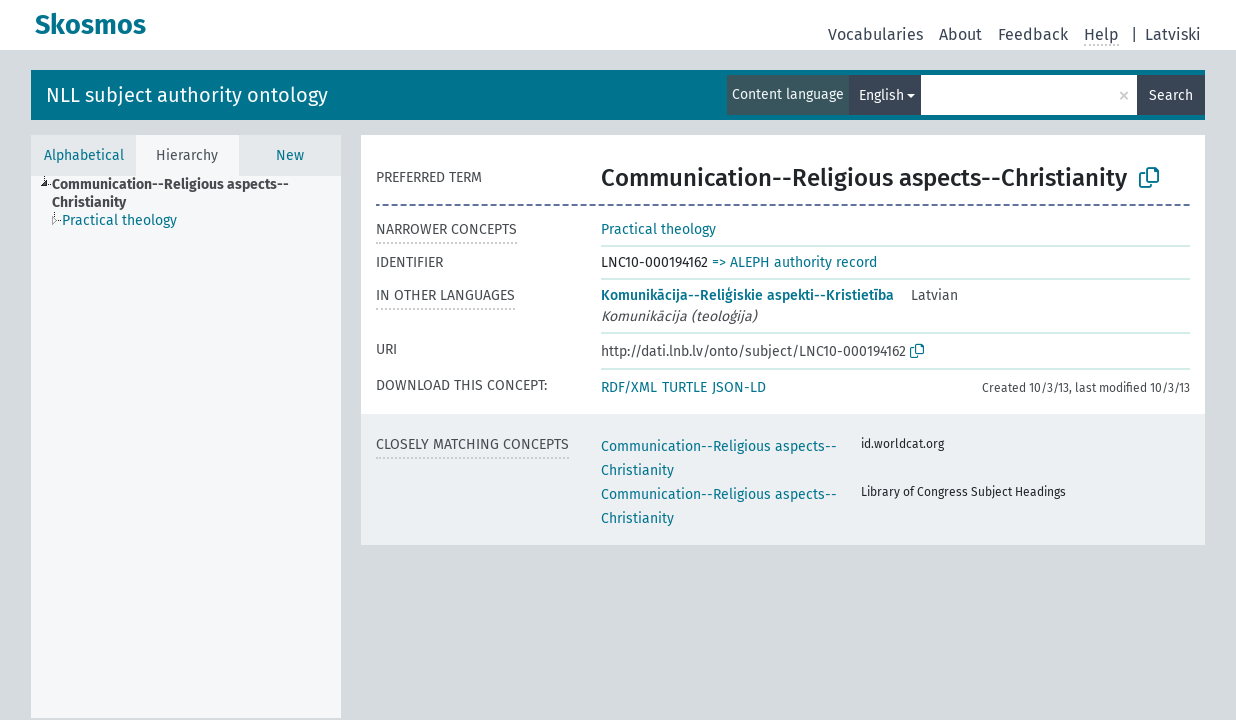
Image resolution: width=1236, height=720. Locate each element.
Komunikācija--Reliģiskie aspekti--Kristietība (747, 295)
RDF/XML (629, 387)
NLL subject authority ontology (187, 95)
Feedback (1033, 34)
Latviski (1173, 34)
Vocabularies (875, 34)
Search (1171, 95)
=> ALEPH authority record (794, 262)
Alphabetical (84, 155)
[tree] (186, 447)
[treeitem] (205, 194)
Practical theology (658, 229)
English (881, 95)
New (290, 155)
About (960, 34)
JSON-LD (739, 387)
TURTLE (684, 387)
